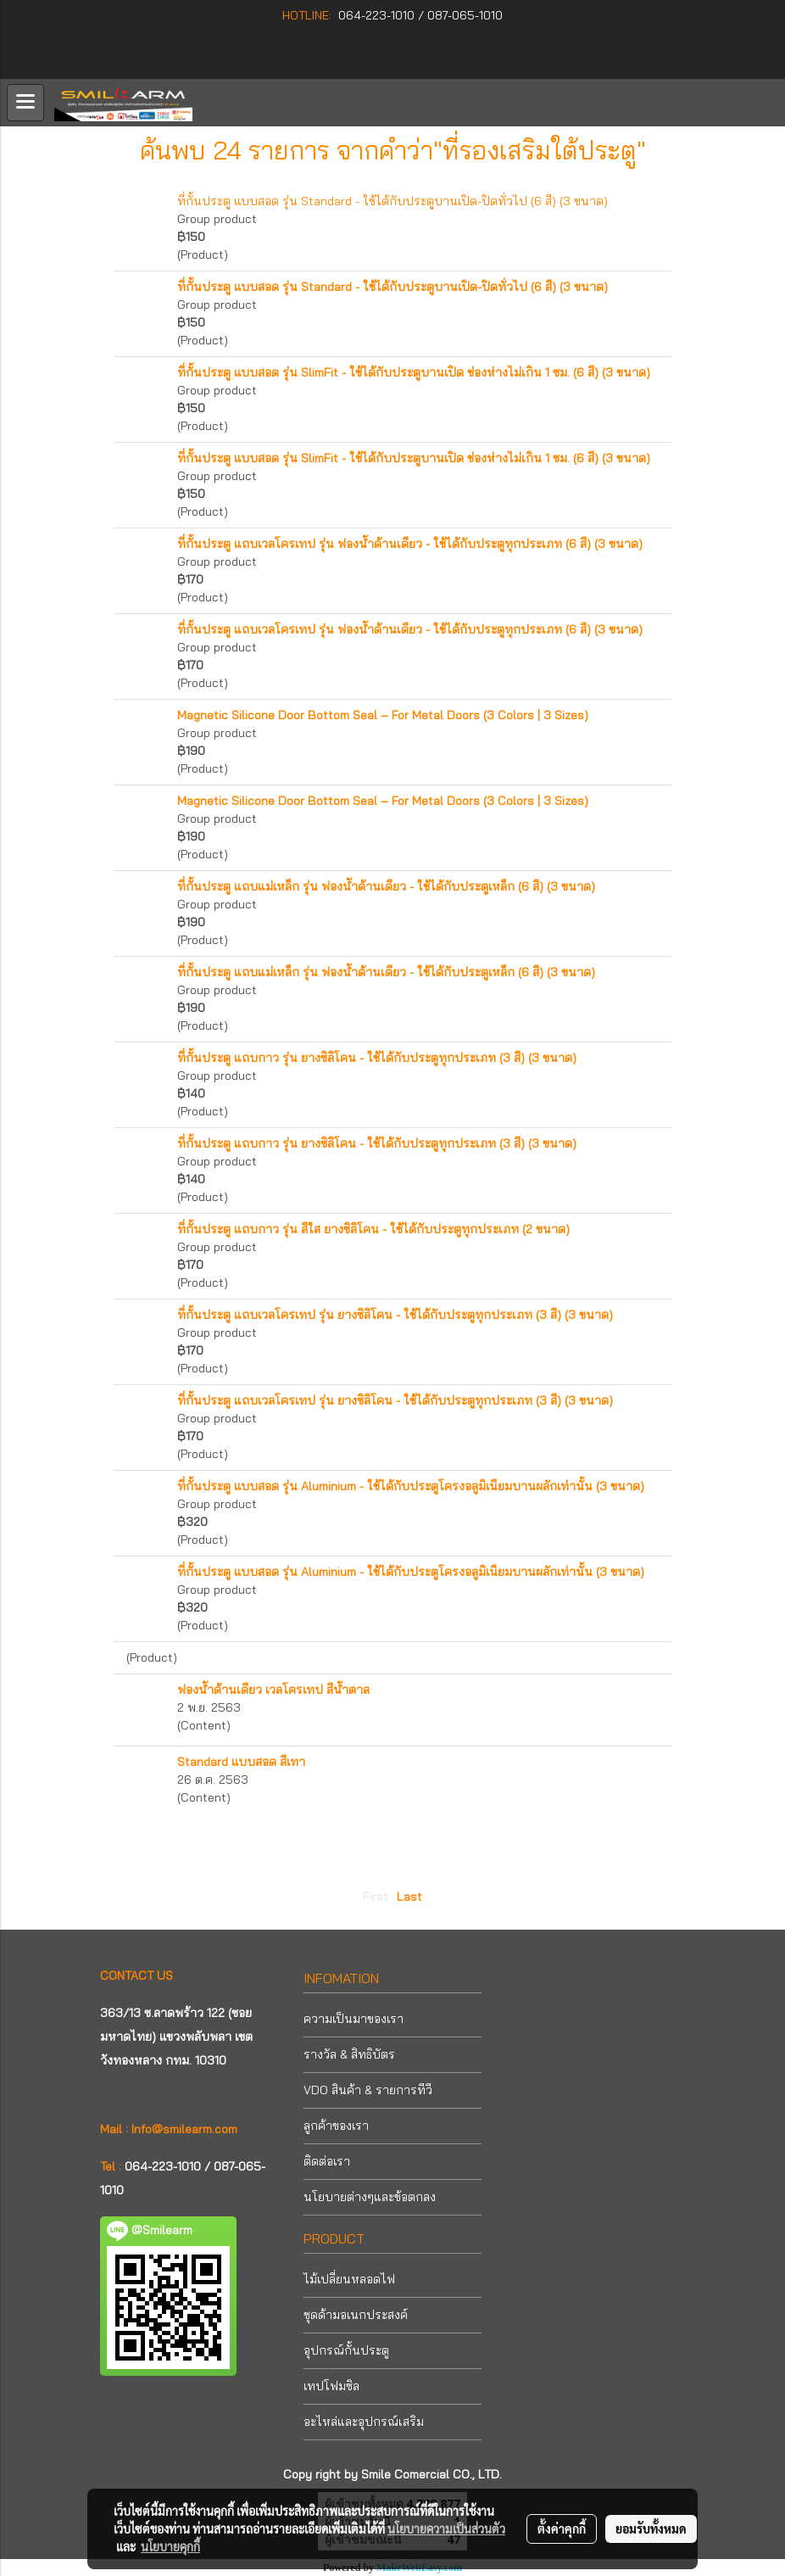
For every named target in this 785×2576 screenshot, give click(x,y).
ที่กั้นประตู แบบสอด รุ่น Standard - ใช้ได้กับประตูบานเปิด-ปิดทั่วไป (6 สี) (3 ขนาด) (392, 201)
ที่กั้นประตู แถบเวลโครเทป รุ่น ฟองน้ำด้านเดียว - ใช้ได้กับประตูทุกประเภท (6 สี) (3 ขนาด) (410, 543)
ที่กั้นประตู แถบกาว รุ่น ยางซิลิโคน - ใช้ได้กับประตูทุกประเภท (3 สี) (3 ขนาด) (376, 1057)
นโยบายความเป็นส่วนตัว (446, 2528)
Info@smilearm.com (184, 2129)
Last (409, 1896)
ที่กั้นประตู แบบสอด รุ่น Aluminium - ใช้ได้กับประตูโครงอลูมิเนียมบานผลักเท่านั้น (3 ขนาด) (410, 1486)
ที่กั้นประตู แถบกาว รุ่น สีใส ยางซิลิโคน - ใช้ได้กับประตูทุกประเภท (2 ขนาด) (373, 1229)
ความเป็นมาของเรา (353, 2018)
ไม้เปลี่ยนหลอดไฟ (349, 2279)
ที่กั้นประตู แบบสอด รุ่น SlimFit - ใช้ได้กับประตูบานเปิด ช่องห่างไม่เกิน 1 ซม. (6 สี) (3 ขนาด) (413, 372)
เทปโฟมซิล (331, 2386)
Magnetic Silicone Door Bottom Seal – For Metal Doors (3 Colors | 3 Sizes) (382, 715)
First (375, 1896)
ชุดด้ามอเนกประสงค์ (355, 2314)
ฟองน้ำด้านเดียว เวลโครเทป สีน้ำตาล (273, 1689)
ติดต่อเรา (326, 2161)
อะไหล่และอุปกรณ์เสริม (363, 2421)
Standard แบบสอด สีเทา (241, 1761)
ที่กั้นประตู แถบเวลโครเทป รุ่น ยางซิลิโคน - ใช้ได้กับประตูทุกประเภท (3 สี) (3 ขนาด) (395, 1314)
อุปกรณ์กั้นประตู (346, 2350)
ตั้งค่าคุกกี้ (561, 2528)
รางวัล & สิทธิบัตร (349, 2054)
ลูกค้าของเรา (336, 2125)
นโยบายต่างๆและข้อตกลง (369, 2196)
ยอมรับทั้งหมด (651, 2528)
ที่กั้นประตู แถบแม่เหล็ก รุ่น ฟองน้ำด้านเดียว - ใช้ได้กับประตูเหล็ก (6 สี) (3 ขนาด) (386, 886)
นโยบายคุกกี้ (170, 2546)
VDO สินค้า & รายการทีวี (367, 2090)
